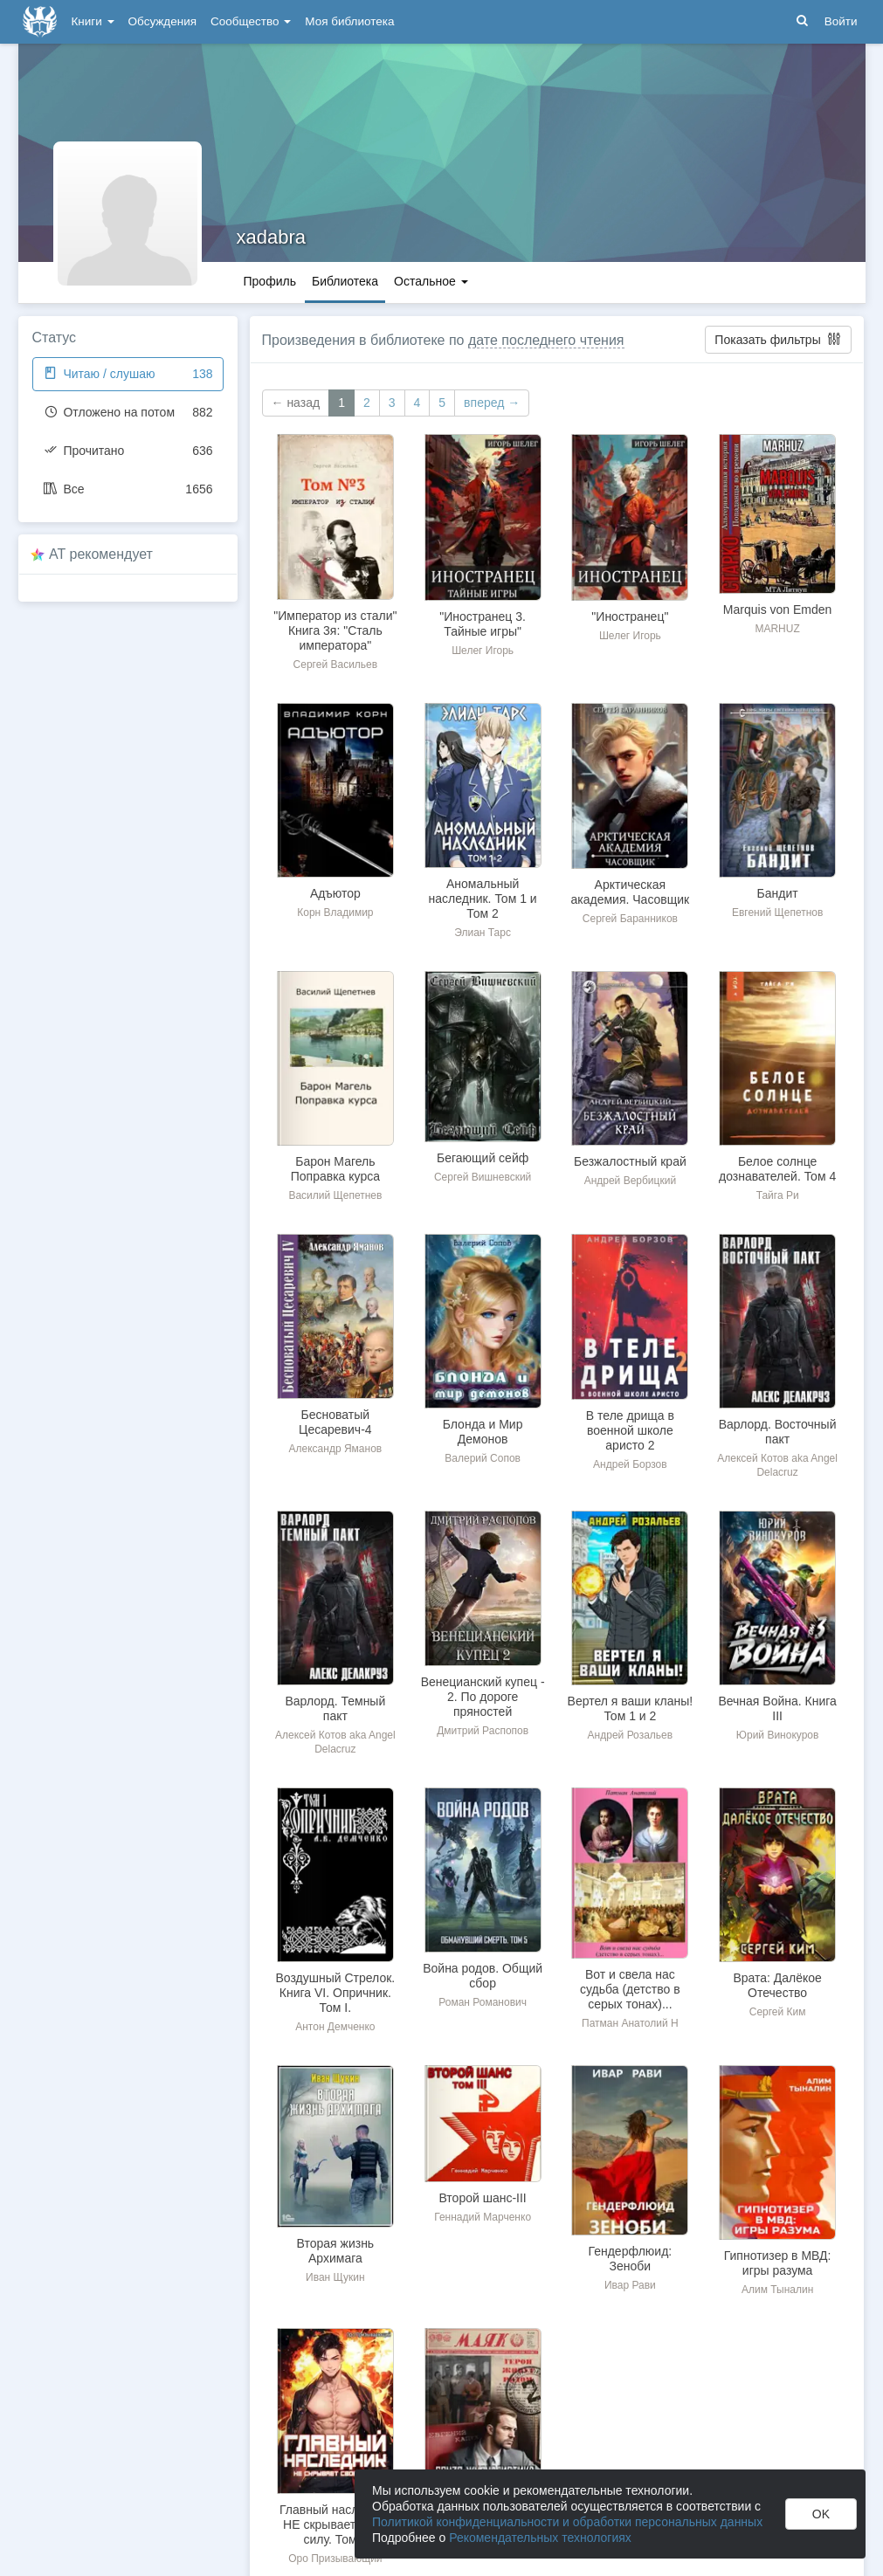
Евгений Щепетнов (777, 912)
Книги (93, 21)
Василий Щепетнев (335, 1195)
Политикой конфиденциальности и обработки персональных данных (567, 2522)
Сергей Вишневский (482, 1177)
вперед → (492, 403)
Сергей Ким (777, 2012)
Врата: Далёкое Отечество (777, 1985)
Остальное (431, 281)
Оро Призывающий (335, 2558)
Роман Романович (482, 2002)
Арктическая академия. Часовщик (630, 892)
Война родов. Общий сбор (482, 1975)
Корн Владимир (335, 912)
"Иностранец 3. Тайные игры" (482, 624)
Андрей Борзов (630, 1464)
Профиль (270, 281)
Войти (841, 21)
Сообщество (250, 21)
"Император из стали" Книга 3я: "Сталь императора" (335, 630)
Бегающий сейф (482, 1158)
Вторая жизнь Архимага (336, 2250)
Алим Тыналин (777, 2289)
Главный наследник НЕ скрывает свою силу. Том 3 (335, 2524)
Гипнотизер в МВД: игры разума (777, 2263)
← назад (296, 403)
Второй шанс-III (482, 2198)
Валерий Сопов (483, 1458)
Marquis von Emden (777, 609)
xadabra (272, 237)
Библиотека (345, 281)
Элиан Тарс (482, 932)
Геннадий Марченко (482, 2217)
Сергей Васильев (335, 664)
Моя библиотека (349, 21)
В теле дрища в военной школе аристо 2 (630, 1430)
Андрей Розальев (630, 1735)
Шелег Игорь (483, 650)
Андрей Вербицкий (630, 1180)
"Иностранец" (629, 616)
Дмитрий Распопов (482, 1731)
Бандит (777, 893)
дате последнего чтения (546, 340)
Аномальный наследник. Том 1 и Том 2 (483, 898)
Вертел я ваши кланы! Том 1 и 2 (630, 1708)
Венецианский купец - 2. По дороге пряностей (483, 1696)
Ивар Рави (630, 2285)
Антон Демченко (335, 2027)
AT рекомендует (101, 554)
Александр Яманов (336, 1449)
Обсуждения (162, 21)
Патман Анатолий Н (630, 2023)
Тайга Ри (777, 1195)
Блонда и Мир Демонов (483, 1431)
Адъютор (335, 893)
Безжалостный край (630, 1161)
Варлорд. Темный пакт (336, 1708)
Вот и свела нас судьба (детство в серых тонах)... (630, 1989)
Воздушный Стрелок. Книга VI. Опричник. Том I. (336, 1993)
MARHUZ (777, 629)
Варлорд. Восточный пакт (778, 1431)
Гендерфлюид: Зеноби (631, 2258)
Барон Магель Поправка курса (335, 1168)
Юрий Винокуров (777, 1735)
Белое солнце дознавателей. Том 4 (777, 1168)
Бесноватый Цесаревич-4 (335, 1422)
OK (821, 2514)
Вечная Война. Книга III (777, 1708)
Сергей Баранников (630, 919)
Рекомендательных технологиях (540, 2538)
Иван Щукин (335, 2277)
